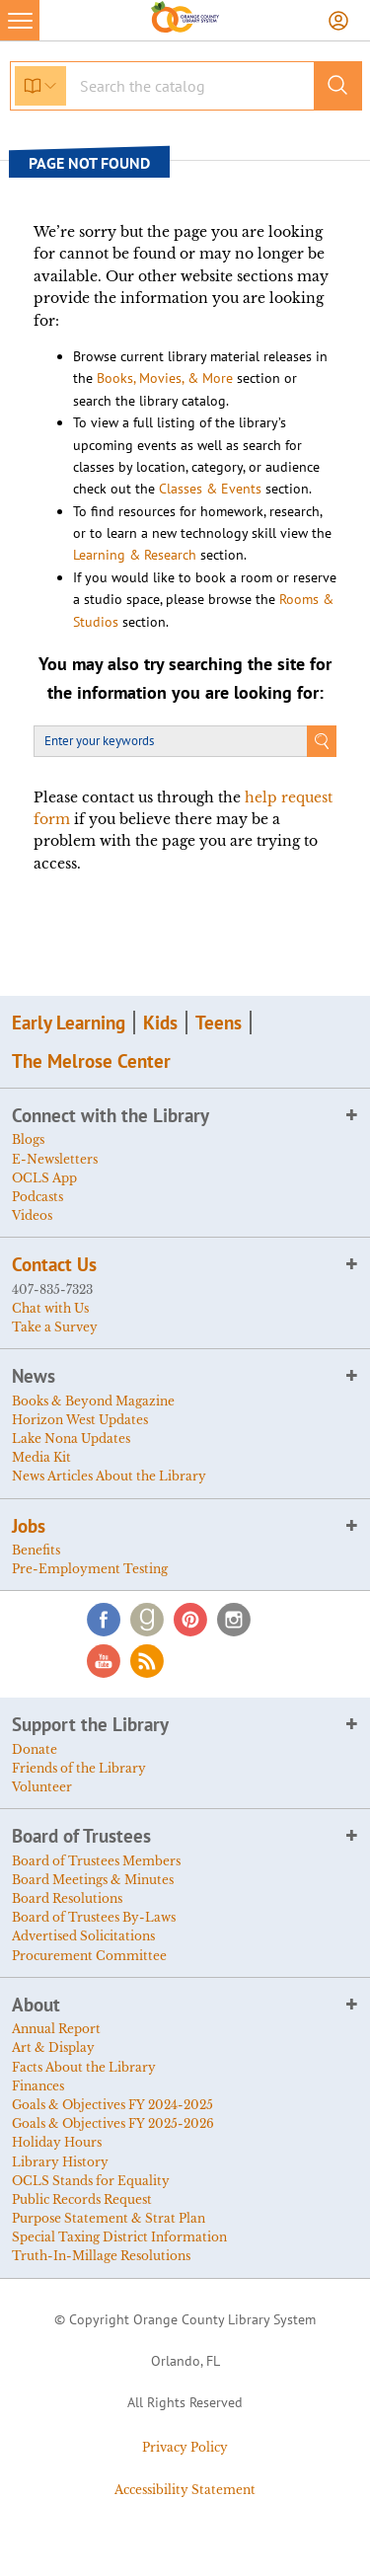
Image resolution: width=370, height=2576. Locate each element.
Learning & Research (134, 555)
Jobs (28, 1526)
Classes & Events (210, 488)
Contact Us (54, 1264)
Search (321, 741)
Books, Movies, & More (165, 378)
